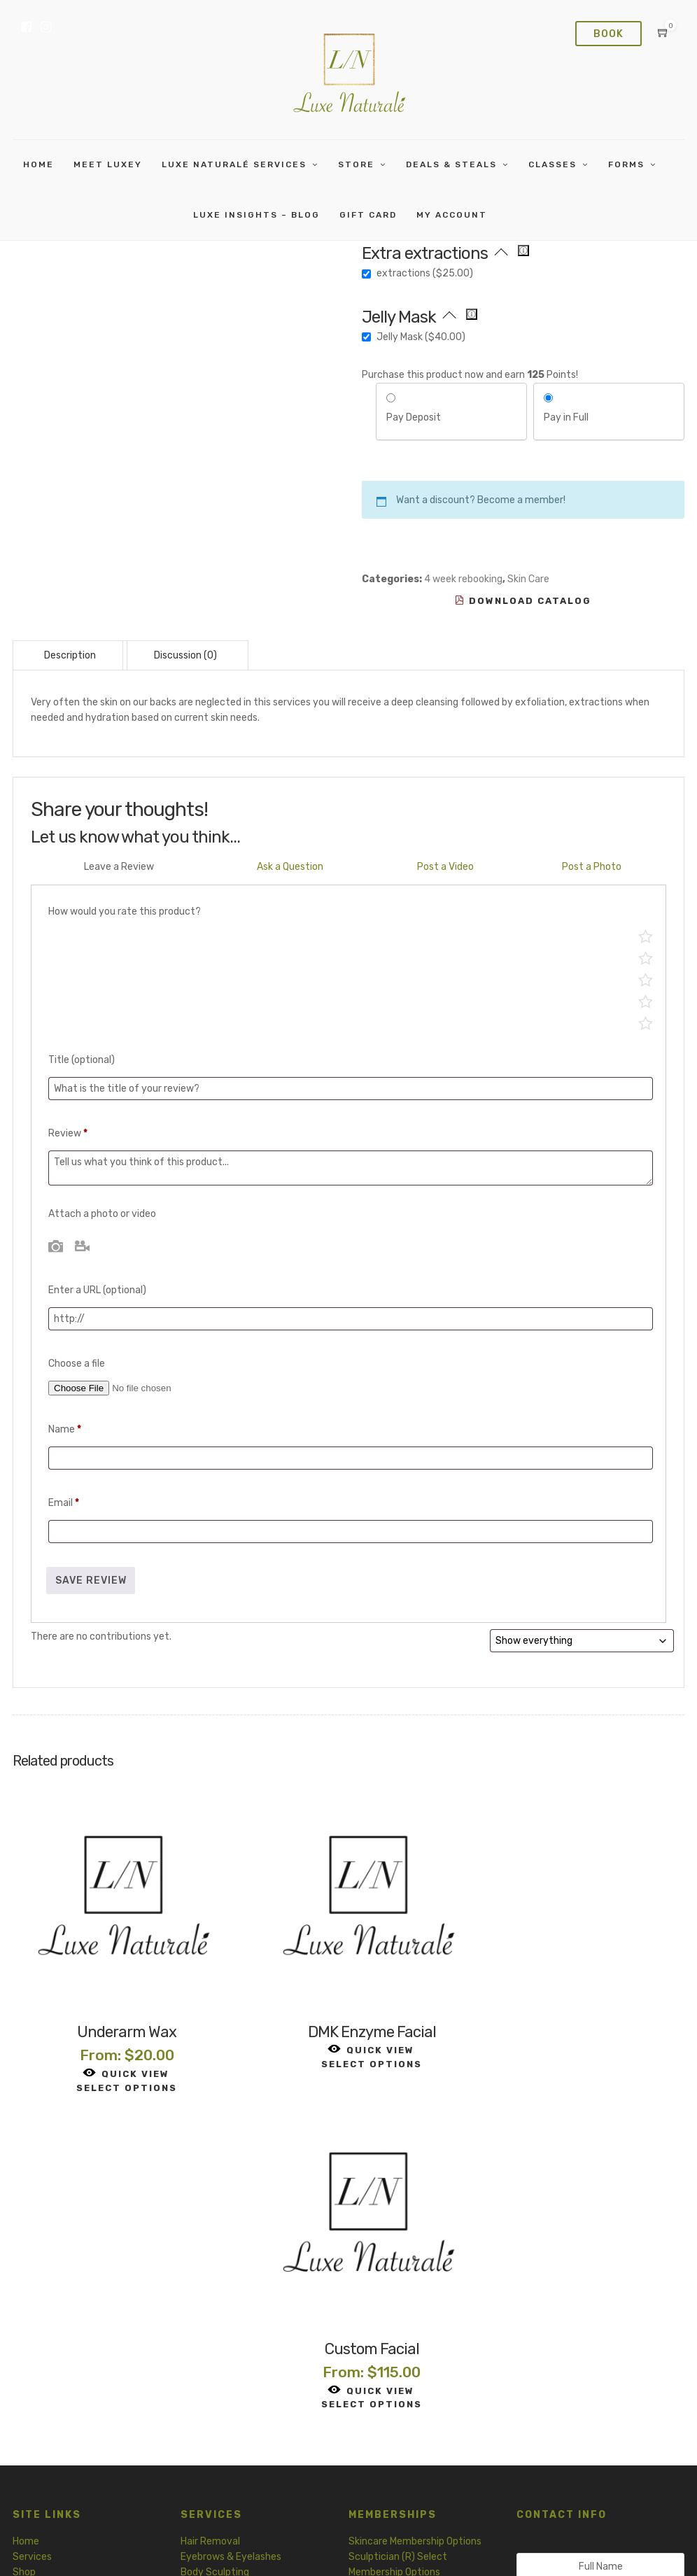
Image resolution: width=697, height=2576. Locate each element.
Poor (645, 1022)
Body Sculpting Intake (398, 2340)
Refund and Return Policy (480, 2547)
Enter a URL (97, 1290)
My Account (451, 215)
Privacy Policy (304, 2547)
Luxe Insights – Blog (256, 215)
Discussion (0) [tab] (185, 655)
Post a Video (445, 867)
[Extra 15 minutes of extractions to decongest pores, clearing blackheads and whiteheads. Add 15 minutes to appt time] (523, 250)
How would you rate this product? (124, 911)
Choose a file (76, 1364)
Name (64, 1429)
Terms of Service (380, 2547)
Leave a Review (119, 867)
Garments (204, 2324)
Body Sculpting (215, 2238)
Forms (626, 164)
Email (63, 1503)
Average (645, 979)
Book (608, 34)
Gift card (368, 215)
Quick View (118, 2056)
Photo (55, 1245)
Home (38, 164)
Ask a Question (290, 867)
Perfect (645, 936)
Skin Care (528, 579)
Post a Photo (591, 867)
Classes (552, 164)
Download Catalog (523, 601)
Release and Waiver (391, 2371)
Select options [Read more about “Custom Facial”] (578, 2071)
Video (82, 1245)
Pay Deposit (413, 417)
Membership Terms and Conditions (614, 2547)
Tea (189, 2308)
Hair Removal (210, 2207)
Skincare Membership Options (414, 2207)
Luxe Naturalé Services (234, 164)
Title (81, 1060)
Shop (24, 2238)
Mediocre (645, 1001)
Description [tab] (70, 655)
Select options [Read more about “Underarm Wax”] (119, 2071)
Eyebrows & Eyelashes (231, 2223)
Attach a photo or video (102, 1214)
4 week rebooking (463, 579)
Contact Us (577, 2431)
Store (356, 164)
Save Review (91, 1580)
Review (67, 1133)
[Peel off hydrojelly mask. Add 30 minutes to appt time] (471, 314)
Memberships (42, 2254)
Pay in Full (566, 417)
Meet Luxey (107, 164)
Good (645, 957)
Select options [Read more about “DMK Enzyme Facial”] (348, 2047)
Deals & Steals (451, 164)
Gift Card (34, 2285)
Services (32, 2223)
